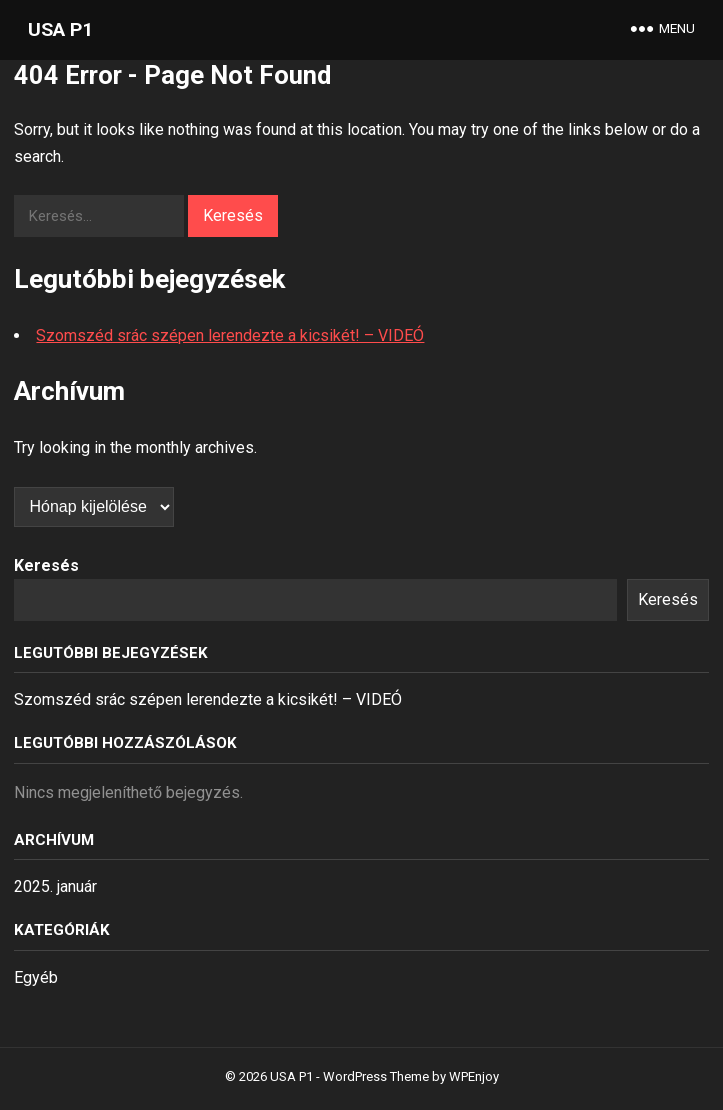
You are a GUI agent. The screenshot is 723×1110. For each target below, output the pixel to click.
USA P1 (60, 29)
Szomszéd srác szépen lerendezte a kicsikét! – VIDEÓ (230, 335)
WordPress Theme (376, 1076)
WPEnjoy (474, 1076)
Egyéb (36, 977)
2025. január (55, 886)
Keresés (46, 565)
